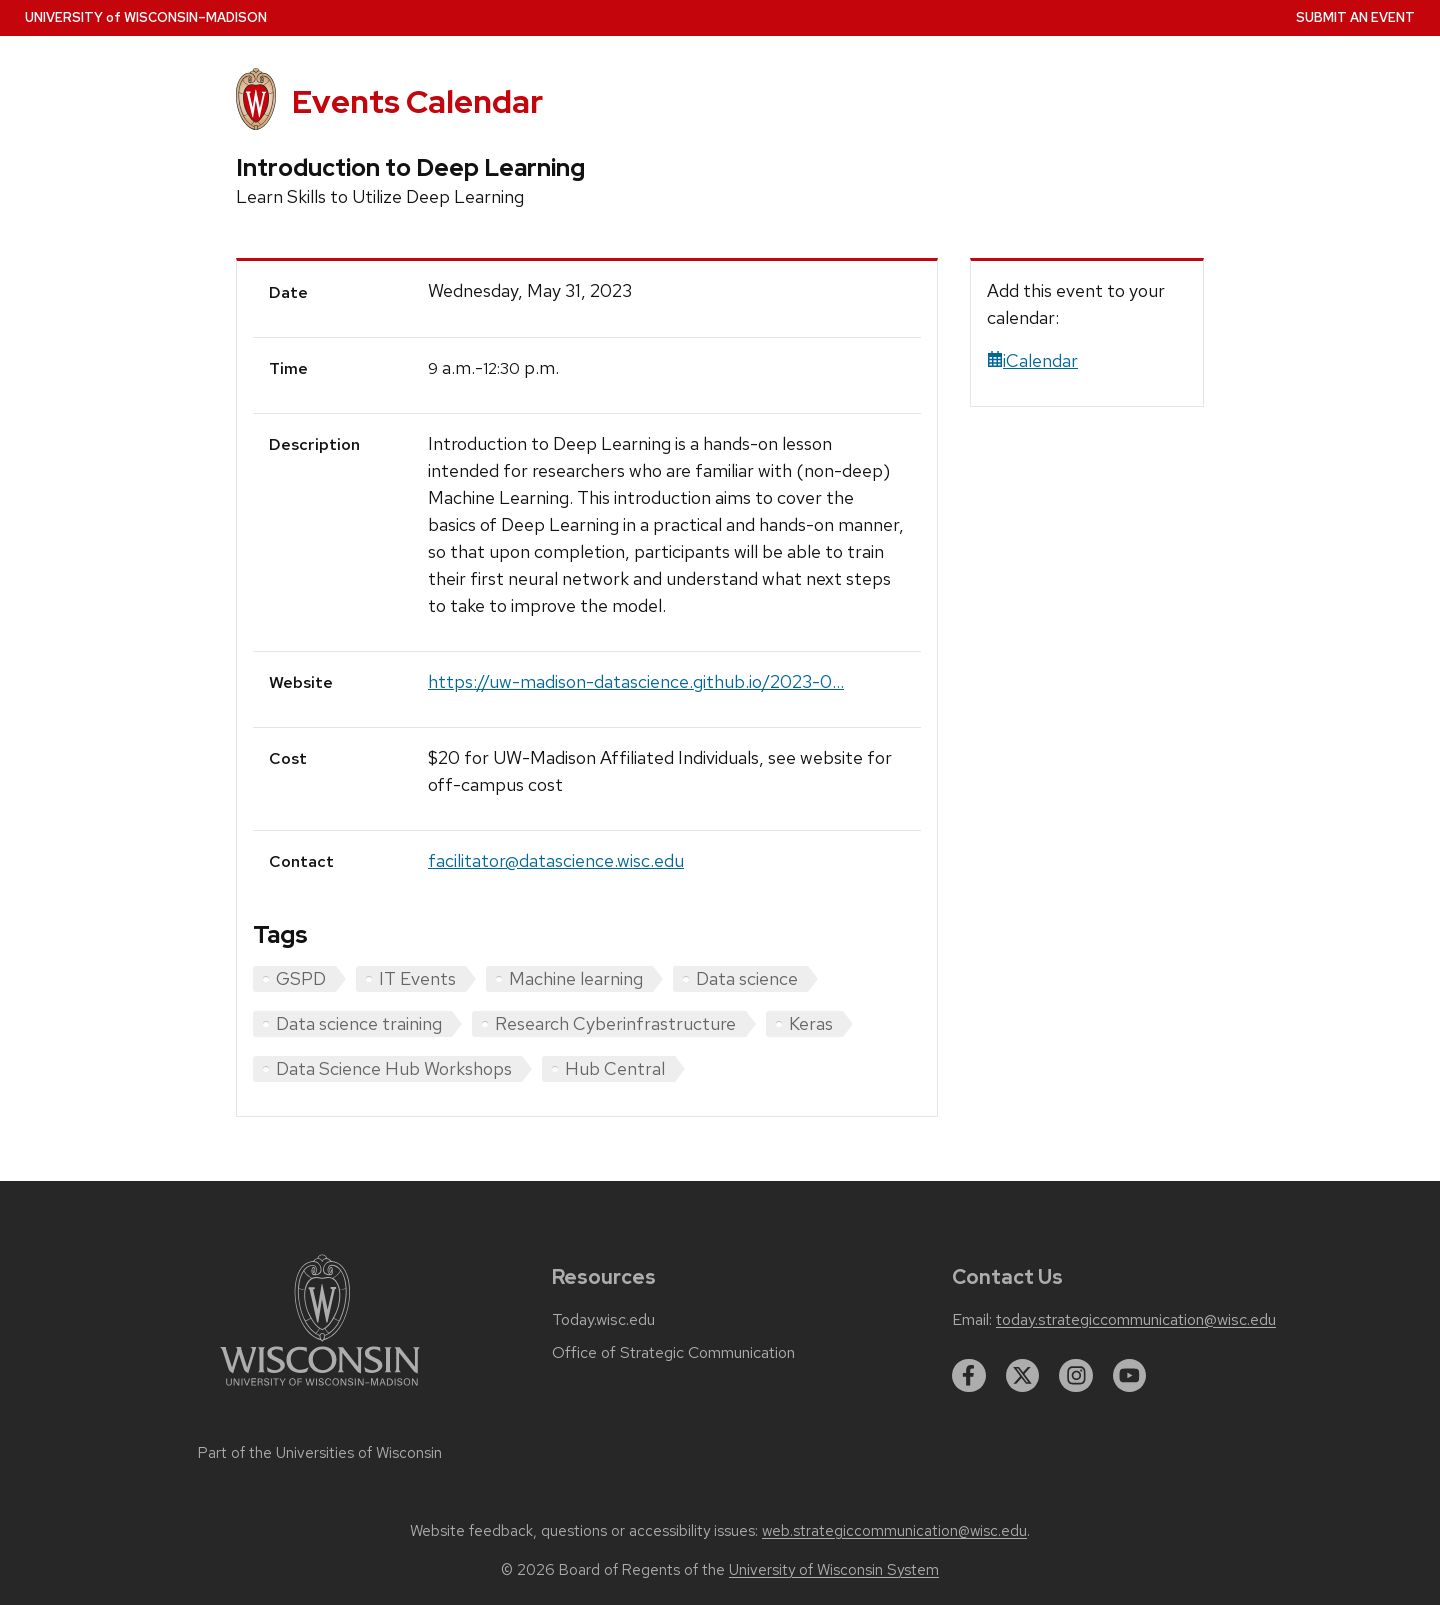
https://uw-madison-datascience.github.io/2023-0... (636, 681)
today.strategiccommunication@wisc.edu (1136, 1320)
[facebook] (969, 1376)
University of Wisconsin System (834, 1570)
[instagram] (1076, 1376)
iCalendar (1032, 360)
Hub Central (615, 1068)
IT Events (417, 978)
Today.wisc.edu (603, 1320)
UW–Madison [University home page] (146, 17)
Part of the (320, 1453)
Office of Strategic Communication (673, 1353)
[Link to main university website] (320, 1389)
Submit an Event (1355, 17)
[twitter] (1023, 1376)
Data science (747, 978)
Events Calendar (417, 101)
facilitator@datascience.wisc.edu (556, 860)
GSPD (301, 978)
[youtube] (1130, 1376)
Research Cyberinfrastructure (615, 1023)
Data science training (359, 1023)
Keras (811, 1023)
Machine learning (576, 978)
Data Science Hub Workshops (394, 1068)
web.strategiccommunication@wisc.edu (894, 1531)
